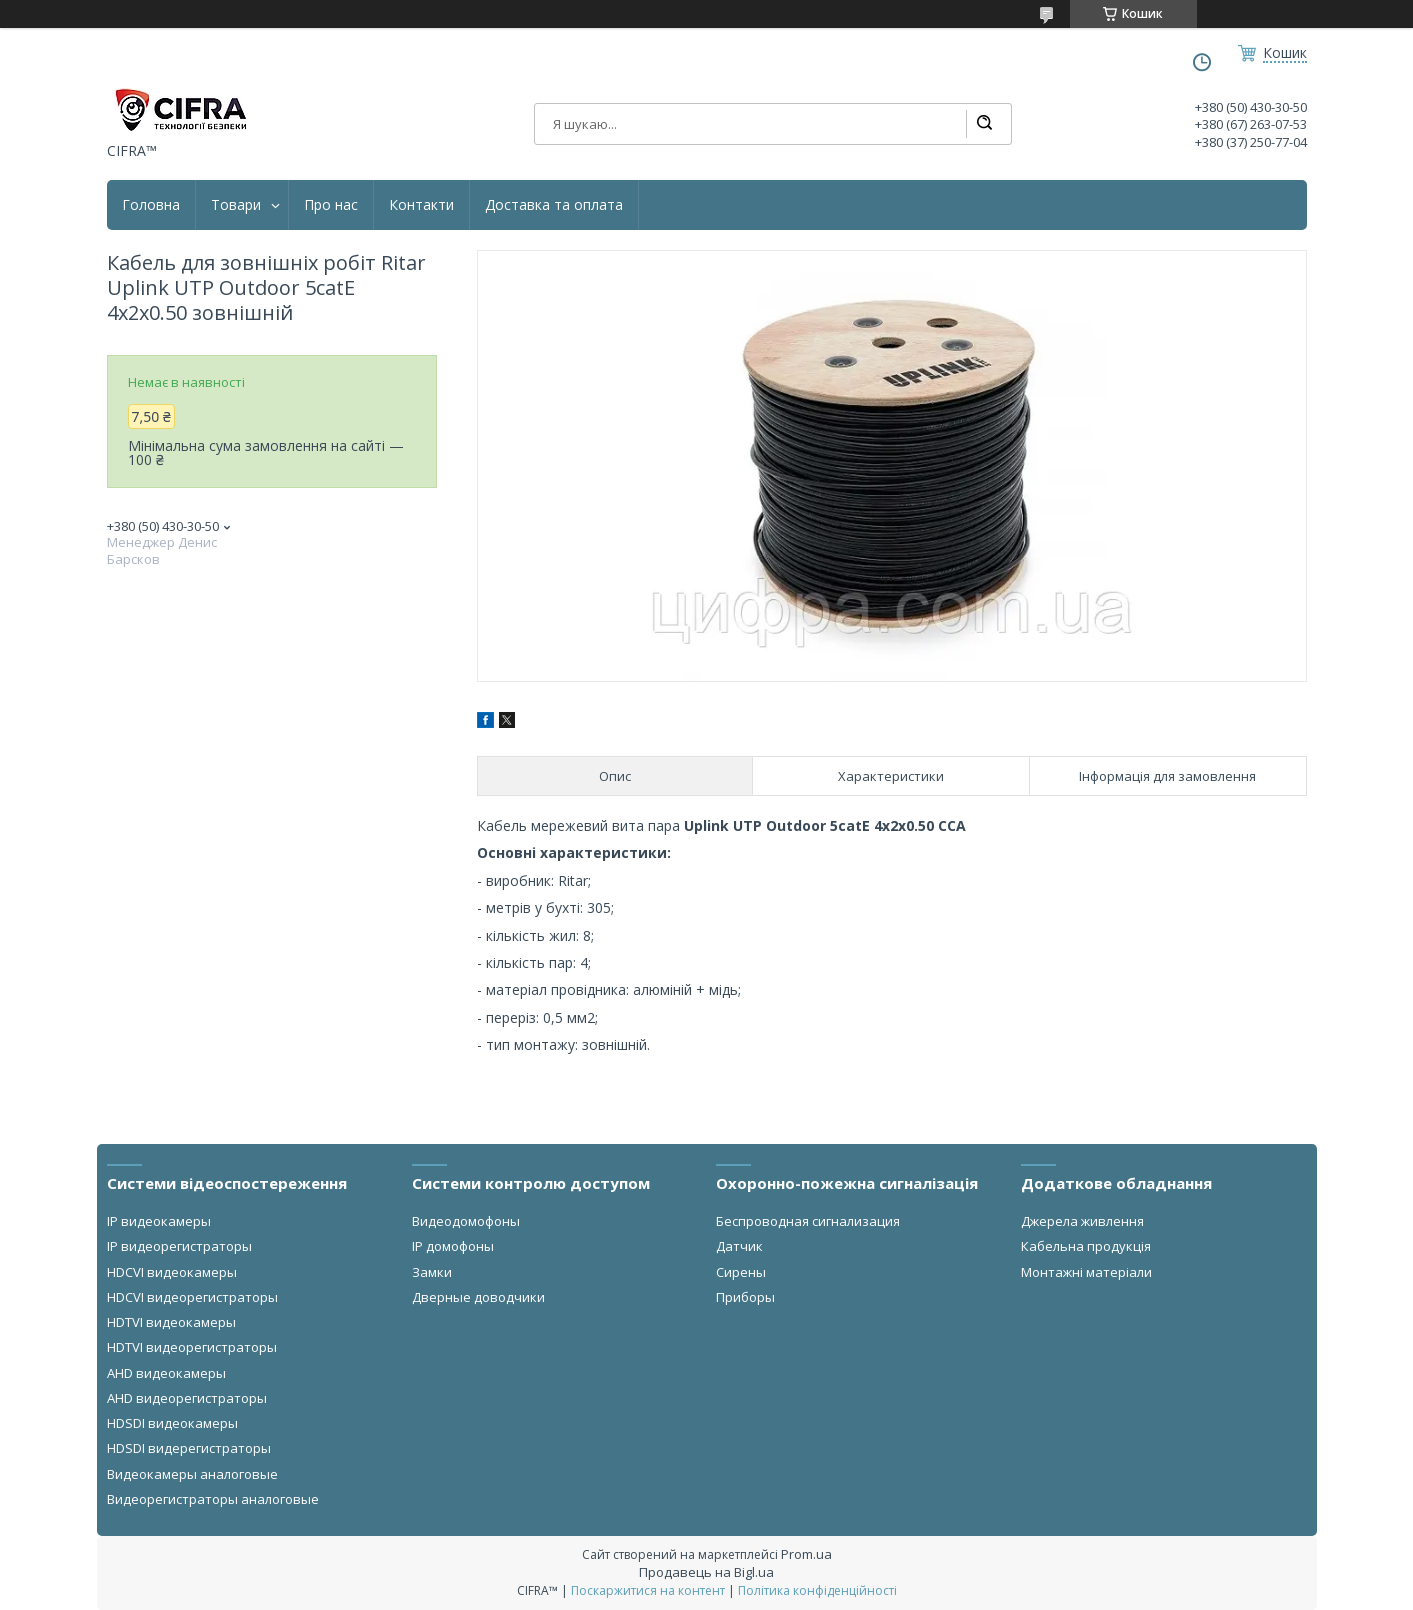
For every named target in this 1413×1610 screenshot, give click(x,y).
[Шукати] (984, 124)
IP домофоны (453, 1246)
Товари (236, 205)
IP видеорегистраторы (179, 1246)
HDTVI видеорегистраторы (192, 1347)
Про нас (331, 205)
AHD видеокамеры (166, 1373)
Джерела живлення (1082, 1221)
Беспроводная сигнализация (808, 1221)
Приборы (745, 1297)
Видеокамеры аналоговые (192, 1474)
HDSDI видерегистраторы (189, 1448)
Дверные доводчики (478, 1297)
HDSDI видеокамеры (172, 1423)
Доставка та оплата (554, 205)
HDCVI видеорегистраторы (192, 1297)
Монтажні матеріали (1086, 1272)
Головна (151, 205)
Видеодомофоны (466, 1221)
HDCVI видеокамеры (172, 1272)
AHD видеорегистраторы (187, 1398)
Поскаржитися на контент (648, 1590)
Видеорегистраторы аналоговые (213, 1499)
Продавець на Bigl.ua (706, 1572)
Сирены (741, 1272)
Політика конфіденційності (817, 1590)
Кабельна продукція (1086, 1246)
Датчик (739, 1246)
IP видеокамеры (159, 1221)
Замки (432, 1272)
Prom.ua (806, 1554)
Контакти (421, 205)
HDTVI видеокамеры (171, 1322)
